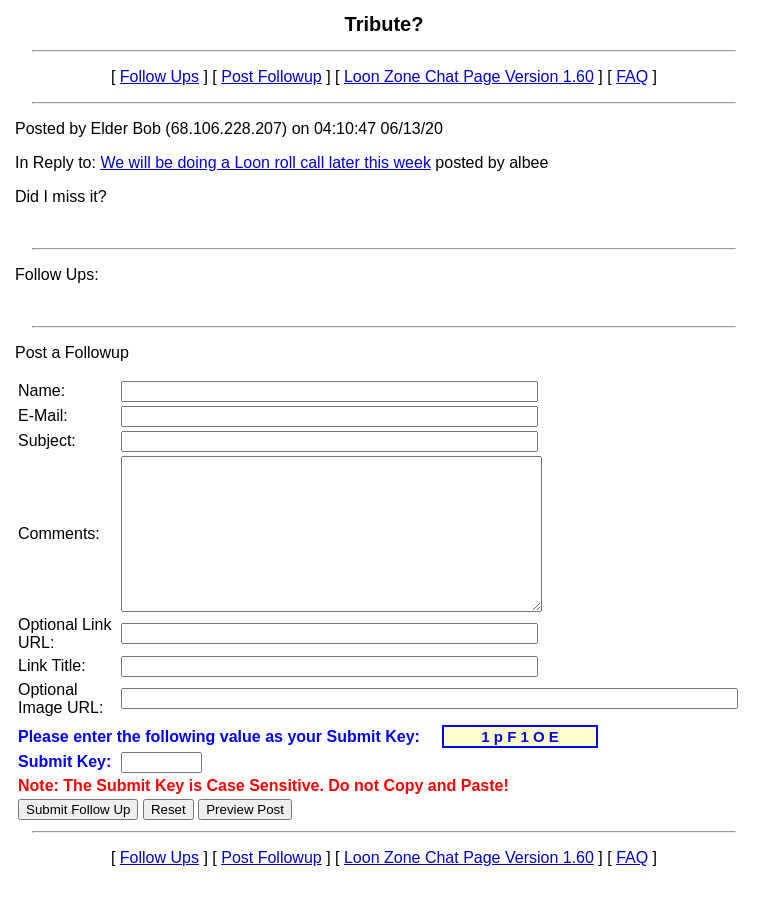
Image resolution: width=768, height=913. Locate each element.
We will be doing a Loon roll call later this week (265, 162)
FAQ (632, 76)
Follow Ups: (57, 274)
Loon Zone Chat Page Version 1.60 (469, 76)
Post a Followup (72, 352)
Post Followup (271, 76)
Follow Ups (159, 76)
